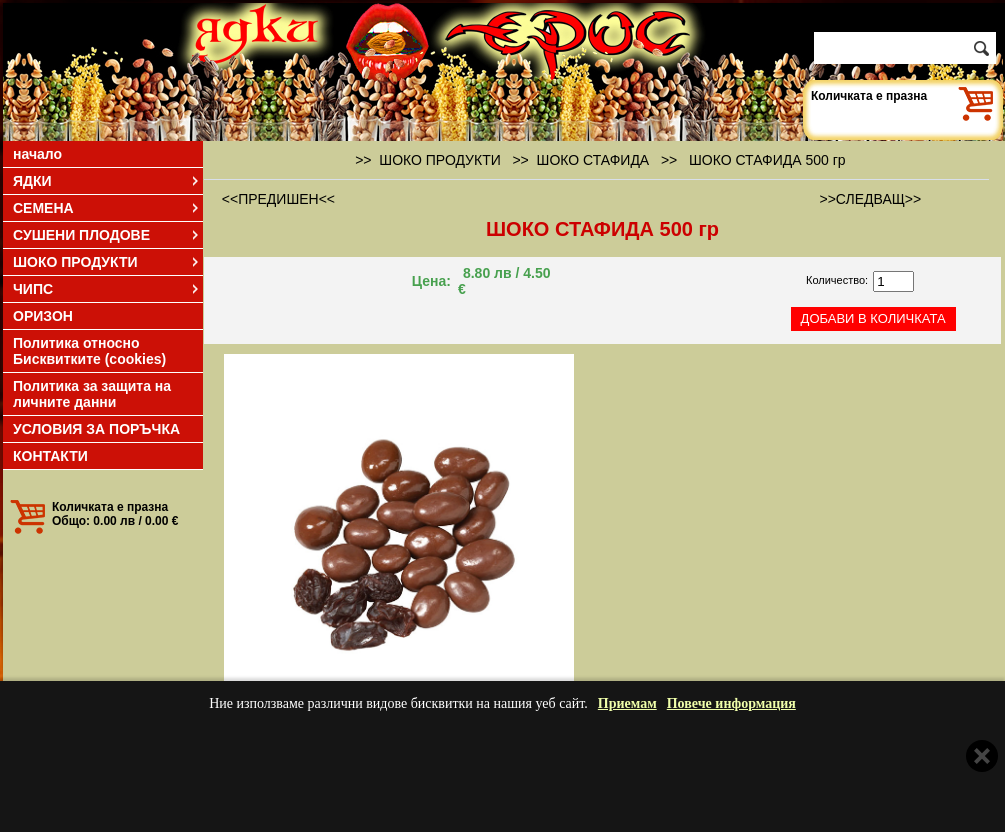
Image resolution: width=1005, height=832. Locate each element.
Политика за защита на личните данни (92, 394)
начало (37, 154)
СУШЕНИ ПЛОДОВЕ (107, 235)
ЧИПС (107, 289)
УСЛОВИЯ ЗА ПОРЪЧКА (96, 429)
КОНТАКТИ (50, 456)
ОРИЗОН (43, 316)
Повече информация (731, 703)
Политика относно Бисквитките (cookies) (89, 351)
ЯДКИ (107, 181)
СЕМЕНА (107, 208)
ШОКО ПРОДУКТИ (107, 262)
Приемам (627, 703)
